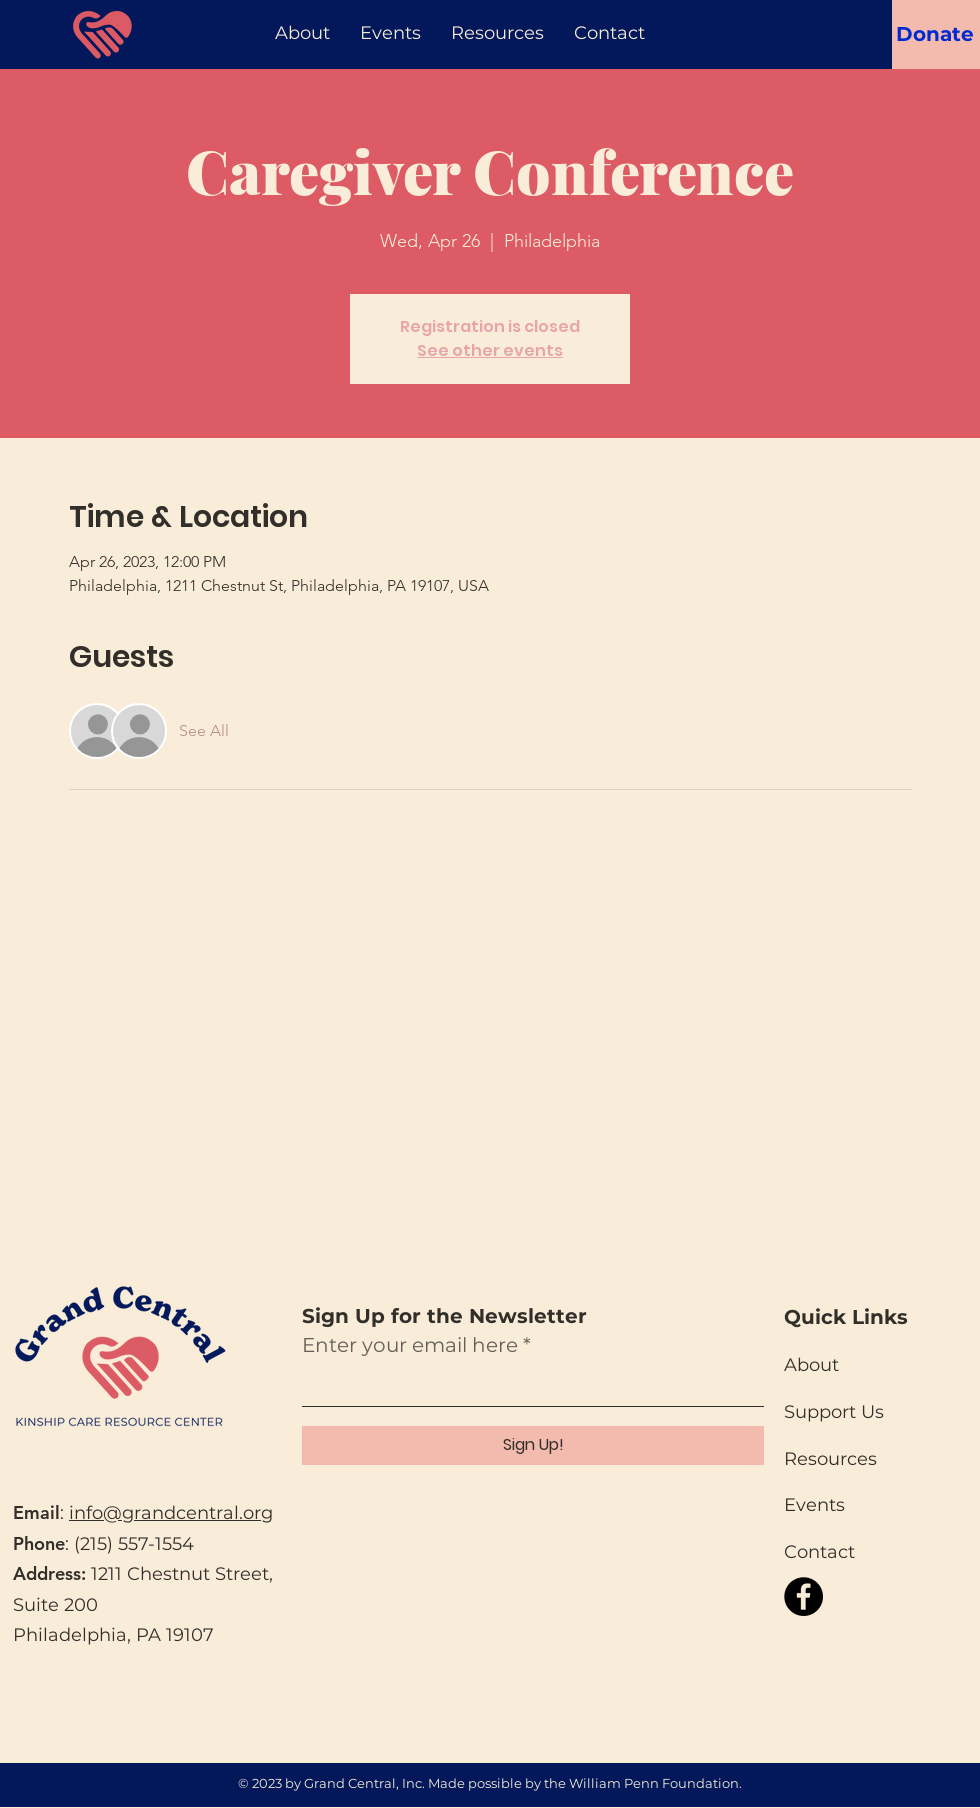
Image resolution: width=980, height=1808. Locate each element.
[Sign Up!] (533, 1445)
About (811, 1365)
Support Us (834, 1412)
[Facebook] (803, 1596)
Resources (830, 1459)
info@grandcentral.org (171, 1513)
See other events (490, 350)
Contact (819, 1552)
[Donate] (935, 33)
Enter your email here (410, 1345)
